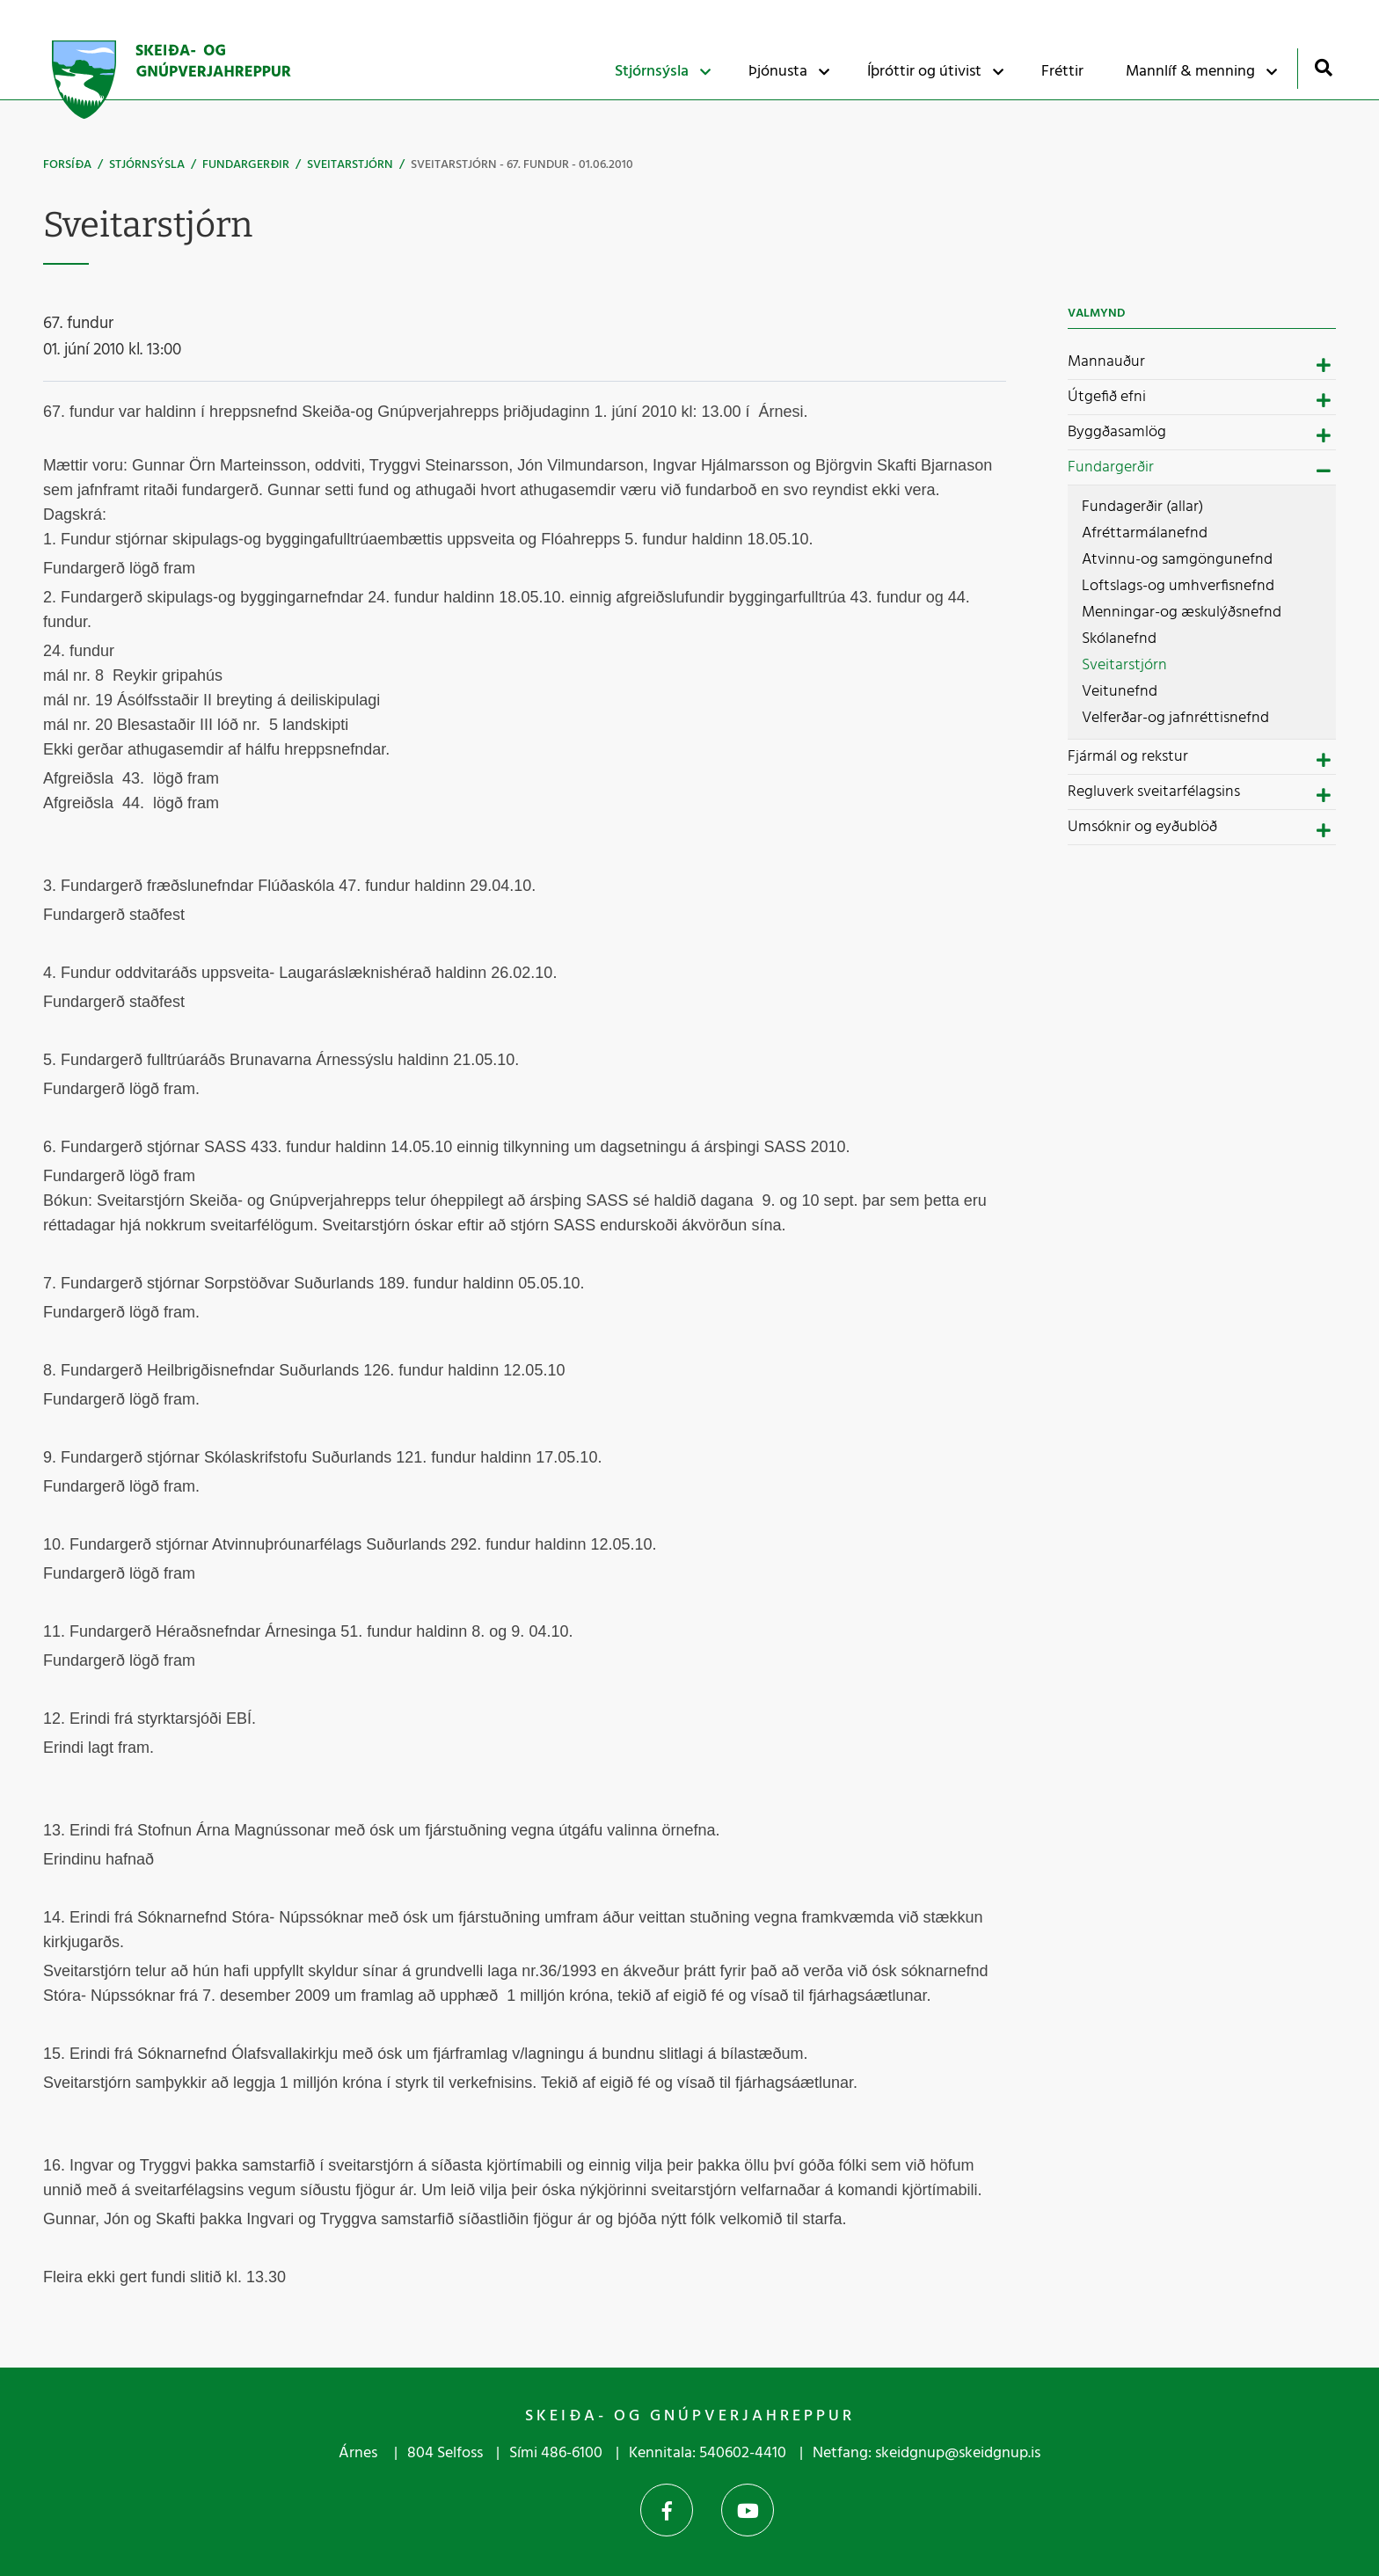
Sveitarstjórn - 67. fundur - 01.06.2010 (522, 165)
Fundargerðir (245, 165)
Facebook (666, 2510)
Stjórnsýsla (147, 165)
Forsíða (67, 165)
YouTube (747, 2510)
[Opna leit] (1323, 67)
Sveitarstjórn (350, 165)
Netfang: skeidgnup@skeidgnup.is (926, 2453)
